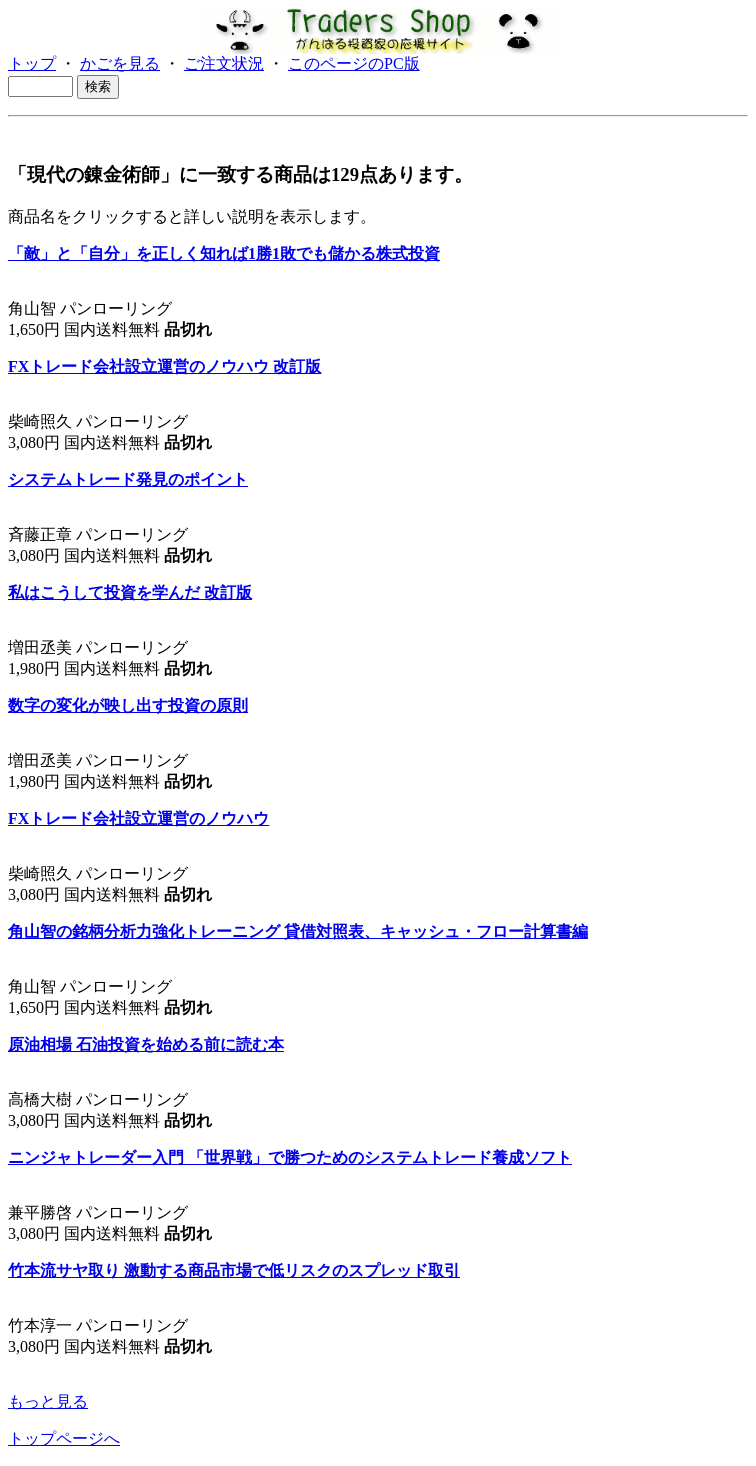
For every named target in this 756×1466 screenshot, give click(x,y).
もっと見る (48, 1401)
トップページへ (64, 1438)
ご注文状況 (224, 63)
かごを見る (120, 63)
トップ (32, 63)
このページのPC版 (354, 63)
